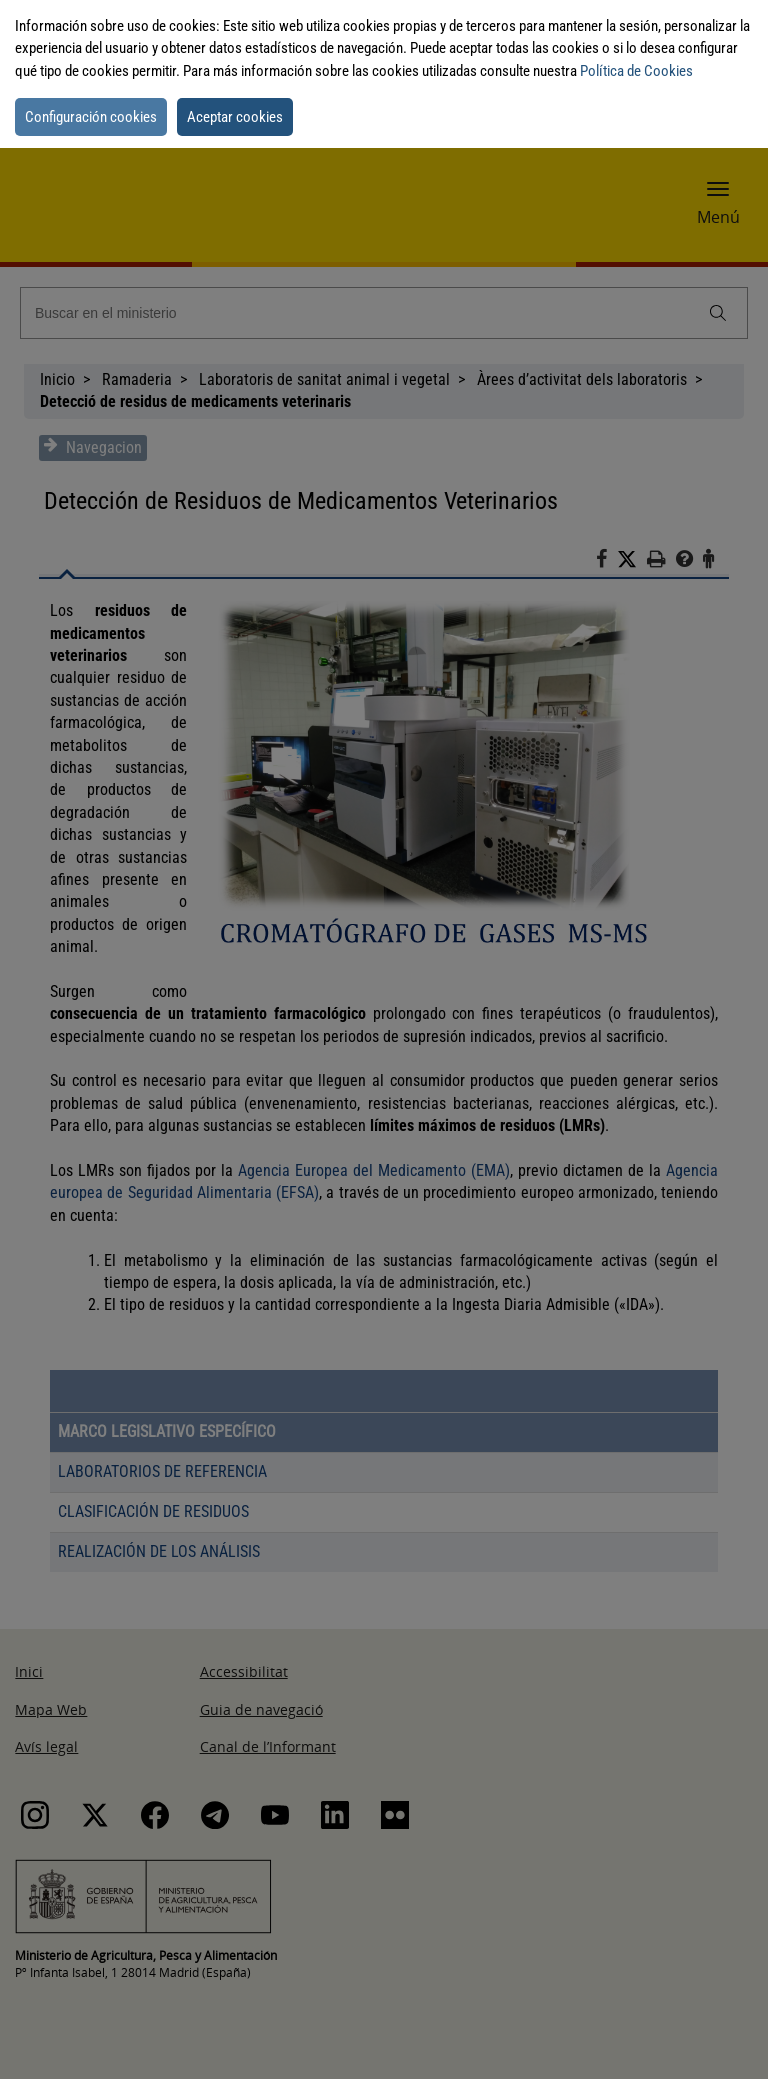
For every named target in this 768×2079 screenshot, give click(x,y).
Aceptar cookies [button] (235, 117)
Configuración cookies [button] (91, 117)
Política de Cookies (636, 71)
